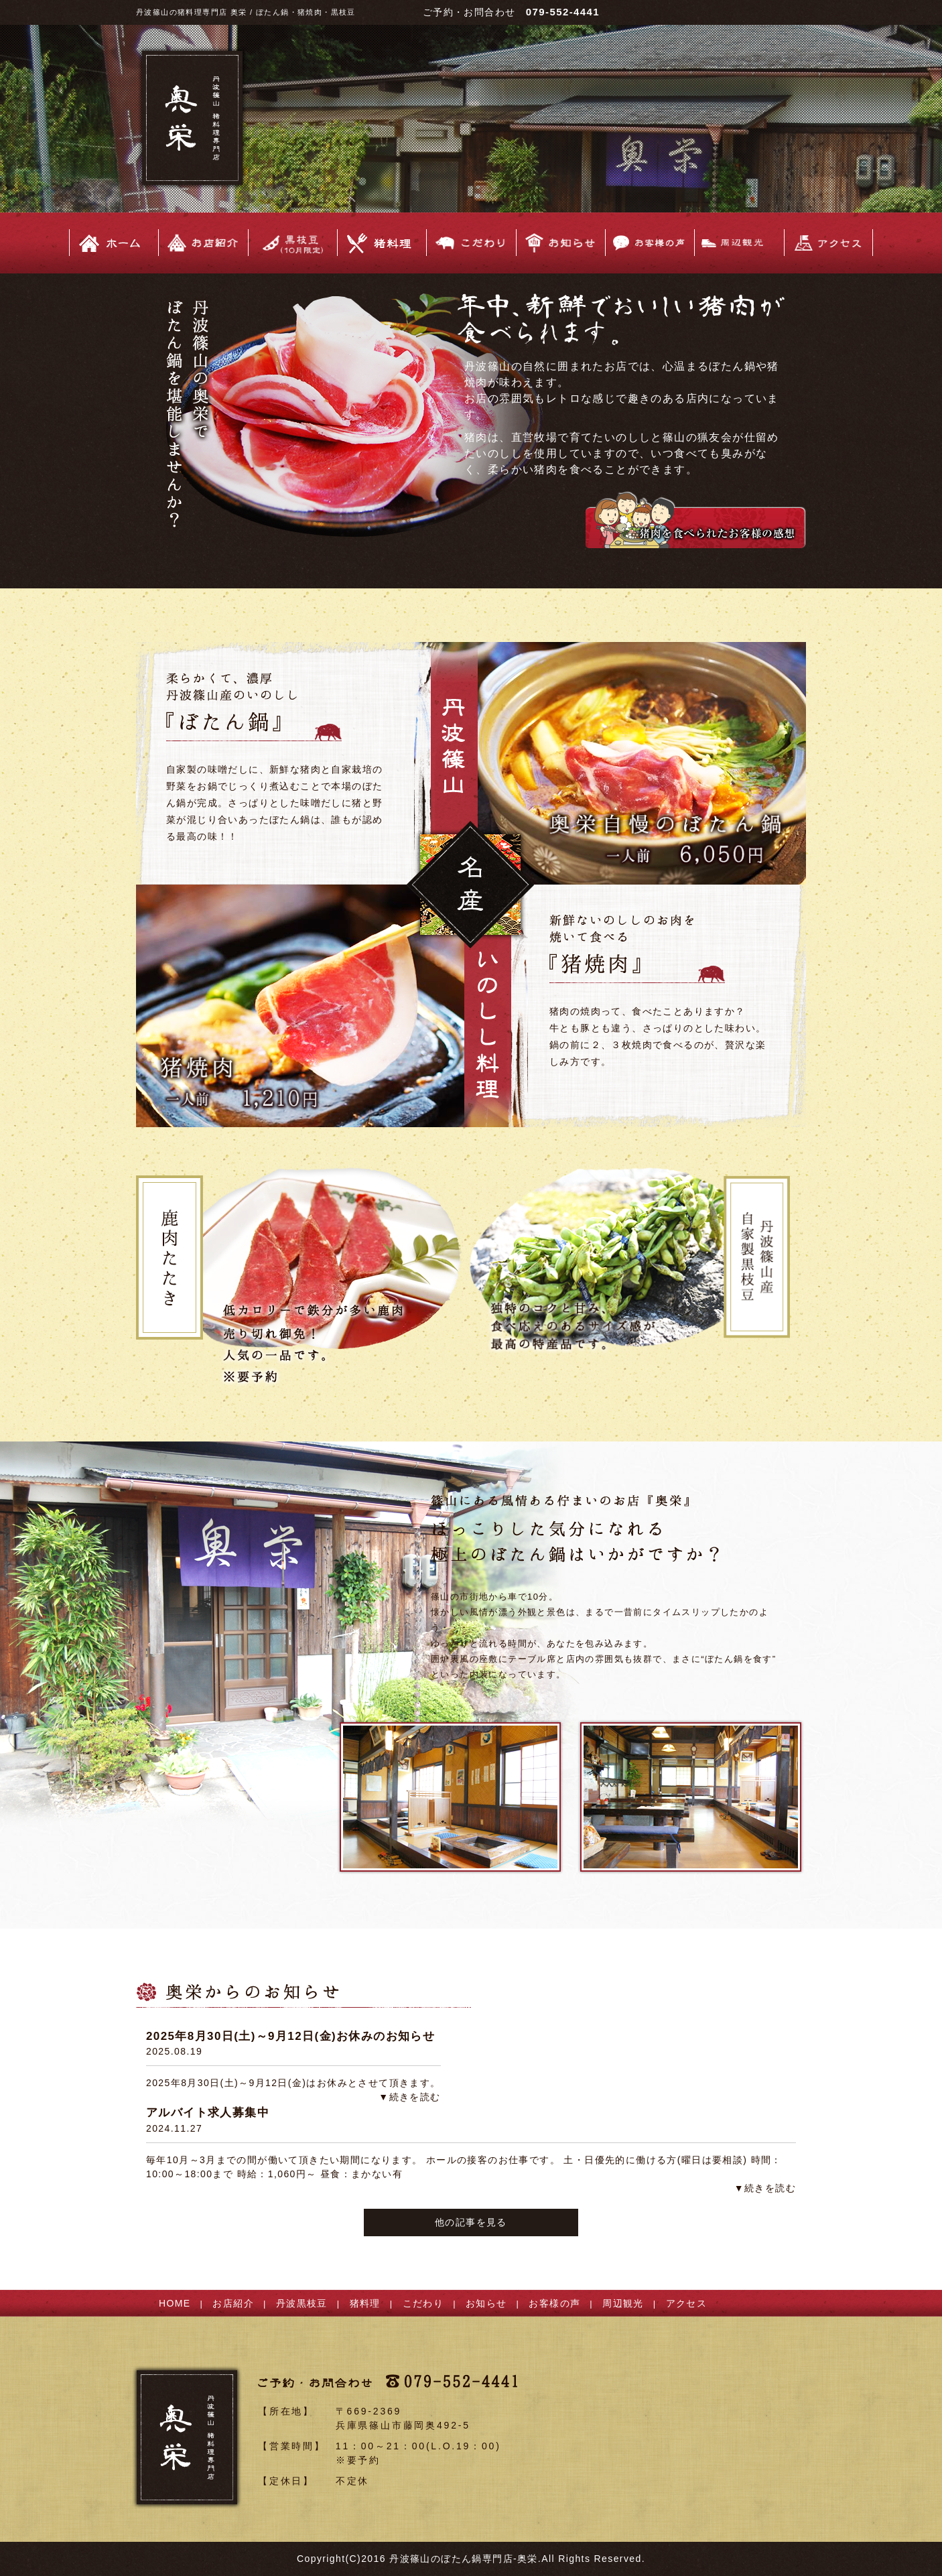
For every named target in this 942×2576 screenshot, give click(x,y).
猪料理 (365, 2303)
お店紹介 (233, 2303)
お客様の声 (554, 2303)
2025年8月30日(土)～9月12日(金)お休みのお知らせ (290, 2036)
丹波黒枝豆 (302, 2303)
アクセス (687, 2303)
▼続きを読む (409, 2096)
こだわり (423, 2303)
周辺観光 (623, 2303)
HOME (175, 2303)
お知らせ (486, 2303)
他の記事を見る (471, 2222)
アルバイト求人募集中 (207, 2112)
